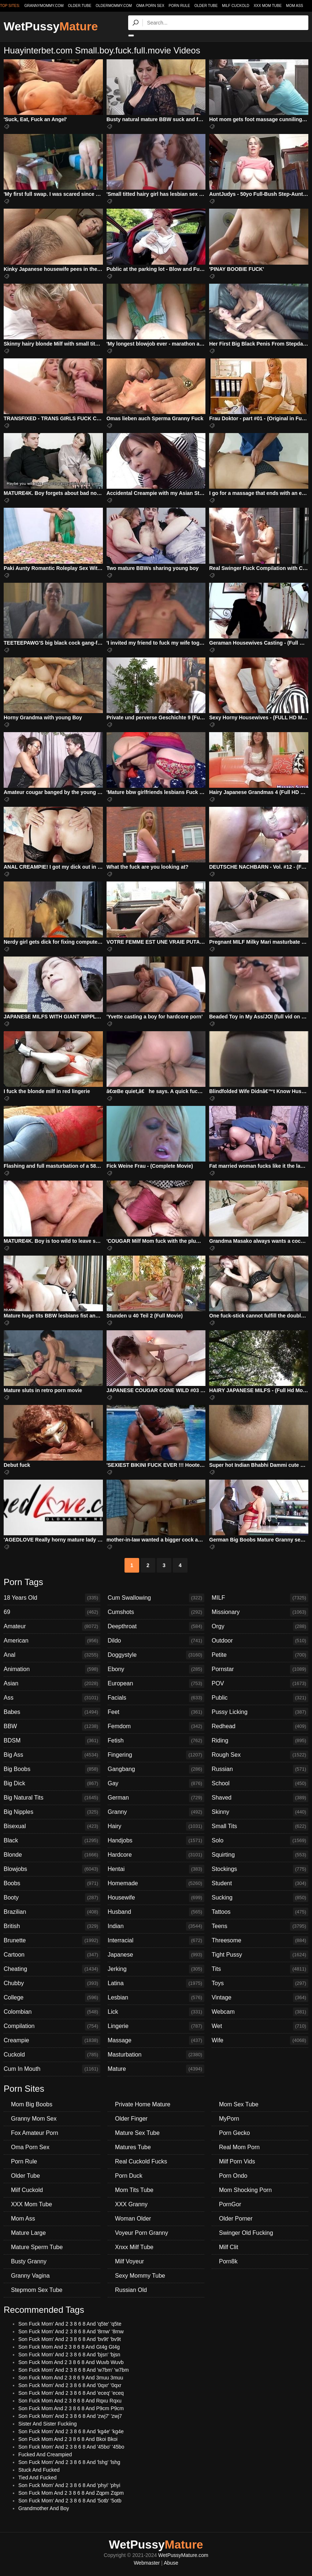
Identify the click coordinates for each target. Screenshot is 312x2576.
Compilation (52, 2026)
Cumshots (156, 1612)
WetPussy (51, 26)
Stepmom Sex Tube (37, 2290)
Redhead (260, 1726)
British (52, 1926)
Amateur (52, 1626)
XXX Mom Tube (268, 6)
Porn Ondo (233, 2176)
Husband (156, 1912)
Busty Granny (29, 2261)
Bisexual (52, 1826)
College (52, 1997)
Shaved (260, 1797)
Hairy (156, 1826)
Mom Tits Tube (134, 2190)
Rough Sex (260, 1755)
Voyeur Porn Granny (141, 2233)
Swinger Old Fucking (246, 2233)
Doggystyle (156, 1655)
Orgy (260, 1626)
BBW (52, 1726)
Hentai (156, 1869)
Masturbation (156, 2054)
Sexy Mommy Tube (140, 2276)
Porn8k (228, 2261)
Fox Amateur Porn (34, 2133)
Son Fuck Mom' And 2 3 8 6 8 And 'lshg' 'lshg (69, 2462)
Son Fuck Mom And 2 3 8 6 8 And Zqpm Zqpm (71, 2493)
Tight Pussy (260, 1954)
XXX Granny (131, 2204)
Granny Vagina (30, 2276)
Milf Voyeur (129, 2261)
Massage (156, 2040)
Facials (156, 1697)
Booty (52, 1897)
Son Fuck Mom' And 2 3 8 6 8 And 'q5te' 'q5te (70, 2324)
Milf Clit (228, 2247)
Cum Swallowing (156, 1597)
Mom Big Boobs (31, 2104)
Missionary (260, 1612)
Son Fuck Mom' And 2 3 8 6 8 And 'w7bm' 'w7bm (73, 2370)
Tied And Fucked (37, 2477)
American (52, 1640)
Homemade (156, 1883)
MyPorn (229, 2118)
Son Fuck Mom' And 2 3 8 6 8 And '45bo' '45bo (71, 2447)
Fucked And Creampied (45, 2454)
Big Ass (52, 1755)
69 (52, 1612)
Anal (52, 1655)
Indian (156, 1926)
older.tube (79, 6)
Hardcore (156, 1854)
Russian (260, 1769)
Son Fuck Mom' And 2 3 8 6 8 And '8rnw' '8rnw (71, 2331)
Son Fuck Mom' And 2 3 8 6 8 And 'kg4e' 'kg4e (71, 2431)
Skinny (260, 1812)
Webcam (260, 2012)
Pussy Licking (260, 1712)
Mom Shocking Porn (245, 2190)
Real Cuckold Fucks (141, 2161)
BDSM (52, 1740)
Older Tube (206, 6)
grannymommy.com (44, 6)
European (156, 1683)
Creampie (52, 2040)
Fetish (156, 1740)
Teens (260, 1926)
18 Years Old (52, 1597)
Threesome (260, 1940)
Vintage (260, 1997)
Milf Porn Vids (237, 2161)
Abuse (171, 2563)
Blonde (52, 1854)
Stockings (260, 1869)
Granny (156, 1812)
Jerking (156, 1969)
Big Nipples (52, 1812)
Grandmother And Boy (43, 2508)
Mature (156, 2069)
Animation (52, 1669)
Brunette (52, 1940)
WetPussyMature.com (183, 2555)
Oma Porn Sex (150, 6)
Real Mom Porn (239, 2147)
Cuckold (52, 2054)
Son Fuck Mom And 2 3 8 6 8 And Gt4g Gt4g (69, 2347)
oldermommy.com (114, 6)
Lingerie (156, 2026)
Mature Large (28, 2233)
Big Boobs (52, 1769)
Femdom (156, 1726)
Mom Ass (294, 6)
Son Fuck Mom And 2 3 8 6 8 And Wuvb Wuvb (70, 2362)
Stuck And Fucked (39, 2470)
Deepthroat (156, 1626)
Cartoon (52, 1954)
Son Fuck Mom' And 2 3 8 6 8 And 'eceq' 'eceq (71, 2393)
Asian (52, 1683)
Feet (156, 1712)
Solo (260, 1840)
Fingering (156, 1755)
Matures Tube (133, 2147)
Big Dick (52, 1783)
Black (52, 1840)
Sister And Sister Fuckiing (47, 2424)
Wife (260, 2040)
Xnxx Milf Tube (134, 2247)
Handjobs (156, 1840)
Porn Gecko (234, 2133)
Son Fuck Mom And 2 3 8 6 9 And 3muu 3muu (70, 2378)
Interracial (156, 1940)
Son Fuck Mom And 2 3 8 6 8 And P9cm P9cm (71, 2408)
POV (260, 1683)
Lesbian (156, 1997)
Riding (260, 1740)
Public (260, 1697)
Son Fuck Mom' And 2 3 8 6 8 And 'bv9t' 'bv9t (69, 2339)
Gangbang (156, 1769)
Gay (156, 1783)
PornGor (230, 2204)
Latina (156, 1983)
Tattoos (260, 1912)
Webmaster (147, 2563)
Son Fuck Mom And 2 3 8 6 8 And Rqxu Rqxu (70, 2401)
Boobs (52, 1883)
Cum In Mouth (52, 2069)
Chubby (52, 1983)
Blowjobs (52, 1869)
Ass (52, 1697)
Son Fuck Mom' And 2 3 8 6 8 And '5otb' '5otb (70, 2501)
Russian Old (131, 2290)
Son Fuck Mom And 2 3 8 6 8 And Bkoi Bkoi (68, 2439)
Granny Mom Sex (33, 2118)
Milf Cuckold (235, 6)
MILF (260, 1597)
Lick (156, 2012)
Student (260, 1883)
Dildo (156, 1640)
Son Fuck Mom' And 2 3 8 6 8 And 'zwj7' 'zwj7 (70, 2416)
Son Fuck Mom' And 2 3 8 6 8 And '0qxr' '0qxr (70, 2385)
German (156, 1797)
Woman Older (133, 2218)
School (260, 1783)
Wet (260, 2026)
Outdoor (260, 1640)
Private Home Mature (142, 2104)
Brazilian (52, 1912)
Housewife (156, 1897)
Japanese (156, 1954)
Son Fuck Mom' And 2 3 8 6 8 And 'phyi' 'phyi (69, 2485)
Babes (52, 1712)
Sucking (260, 1897)
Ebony (156, 1669)
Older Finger (131, 2118)
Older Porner (236, 2218)
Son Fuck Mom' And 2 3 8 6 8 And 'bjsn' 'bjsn (69, 2354)
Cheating (52, 1969)
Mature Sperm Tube (37, 2247)
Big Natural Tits (52, 1797)
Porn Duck (128, 2176)
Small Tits (260, 1826)
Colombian (52, 2012)
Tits (260, 1969)
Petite (260, 1655)
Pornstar (260, 1669)
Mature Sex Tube (137, 2133)
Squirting (260, 1854)
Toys (260, 1983)
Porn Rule (179, 6)
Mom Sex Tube (239, 2104)
